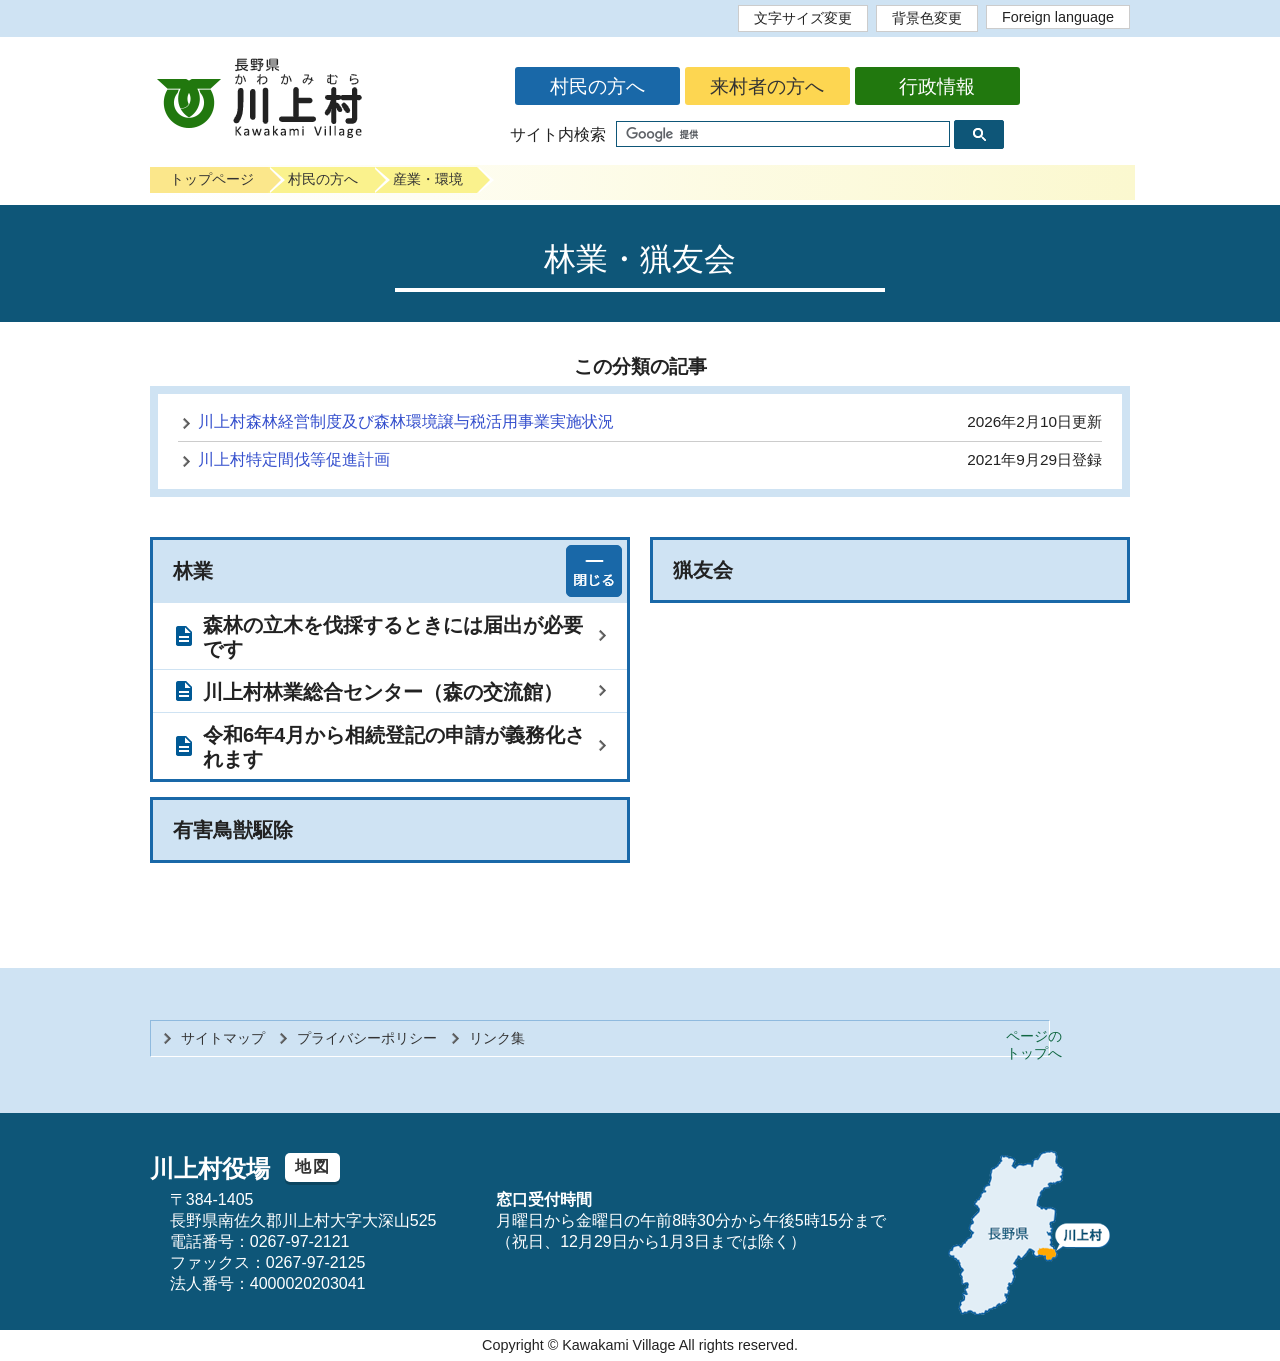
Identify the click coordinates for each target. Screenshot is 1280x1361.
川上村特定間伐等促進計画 (294, 459)
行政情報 (937, 86)
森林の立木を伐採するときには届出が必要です (393, 637)
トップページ (212, 179)
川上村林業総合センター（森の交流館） (383, 692)
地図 (312, 1166)
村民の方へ (597, 86)
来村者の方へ (767, 86)
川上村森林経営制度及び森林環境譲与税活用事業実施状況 (406, 421)
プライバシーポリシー (367, 1038)
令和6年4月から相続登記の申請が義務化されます (394, 747)
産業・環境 (428, 179)
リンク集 (497, 1038)
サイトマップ (223, 1038)
